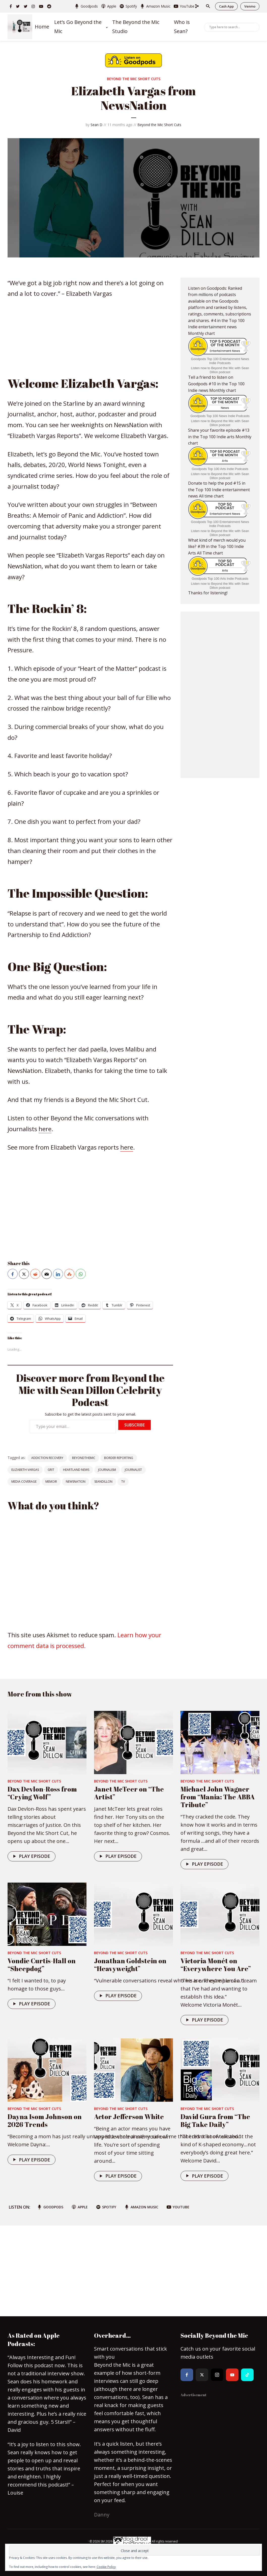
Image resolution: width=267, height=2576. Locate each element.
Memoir (51, 1481)
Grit (51, 1470)
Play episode (30, 1856)
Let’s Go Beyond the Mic (78, 26)
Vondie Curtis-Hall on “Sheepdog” (42, 1964)
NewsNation (75, 1481)
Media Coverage (24, 1481)
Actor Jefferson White (129, 2116)
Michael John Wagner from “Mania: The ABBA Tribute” (218, 1796)
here (45, 1129)
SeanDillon (103, 1481)
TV (123, 1481)
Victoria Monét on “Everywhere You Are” (216, 1964)
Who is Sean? (182, 26)
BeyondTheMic (83, 1458)
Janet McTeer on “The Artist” (129, 1792)
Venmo (249, 6)
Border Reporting (118, 1458)
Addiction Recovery (47, 1458)
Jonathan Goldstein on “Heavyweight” (130, 1964)
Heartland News (76, 1470)
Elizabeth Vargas (25, 1470)
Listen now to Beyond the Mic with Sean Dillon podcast (220, 370)
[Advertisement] (220, 694)
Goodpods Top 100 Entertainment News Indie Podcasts (220, 361)
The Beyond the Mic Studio (135, 26)
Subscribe (134, 1425)
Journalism (107, 1470)
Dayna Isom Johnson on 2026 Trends (45, 2120)
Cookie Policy (106, 2567)
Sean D (96, 124)
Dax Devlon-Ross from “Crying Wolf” (42, 1792)
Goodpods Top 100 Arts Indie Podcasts (220, 469)
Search (254, 26)
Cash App (226, 6)
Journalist (133, 1470)
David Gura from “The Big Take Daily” (215, 2120)
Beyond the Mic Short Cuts (133, 78)
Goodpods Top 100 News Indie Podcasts (220, 416)
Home (42, 26)
